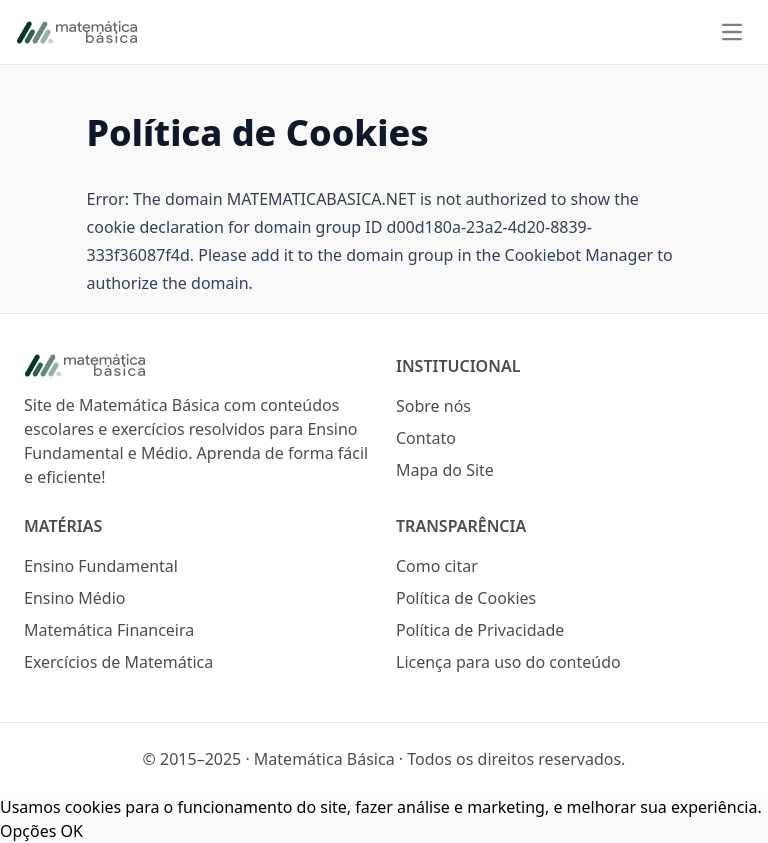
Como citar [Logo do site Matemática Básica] (437, 566)
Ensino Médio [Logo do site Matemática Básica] (75, 598)
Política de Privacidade (480, 630)
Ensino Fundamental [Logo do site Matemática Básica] (101, 566)
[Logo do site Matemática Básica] (198, 365)
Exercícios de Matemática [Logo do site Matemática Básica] (118, 662)
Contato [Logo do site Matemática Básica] (426, 438)
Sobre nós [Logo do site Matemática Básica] (433, 406)
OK (72, 831)
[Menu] (732, 32)
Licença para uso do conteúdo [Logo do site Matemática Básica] (508, 662)
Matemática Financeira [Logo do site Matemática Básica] (109, 630)
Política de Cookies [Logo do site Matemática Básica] (466, 598)
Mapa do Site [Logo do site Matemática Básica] (445, 470)
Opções (28, 831)
